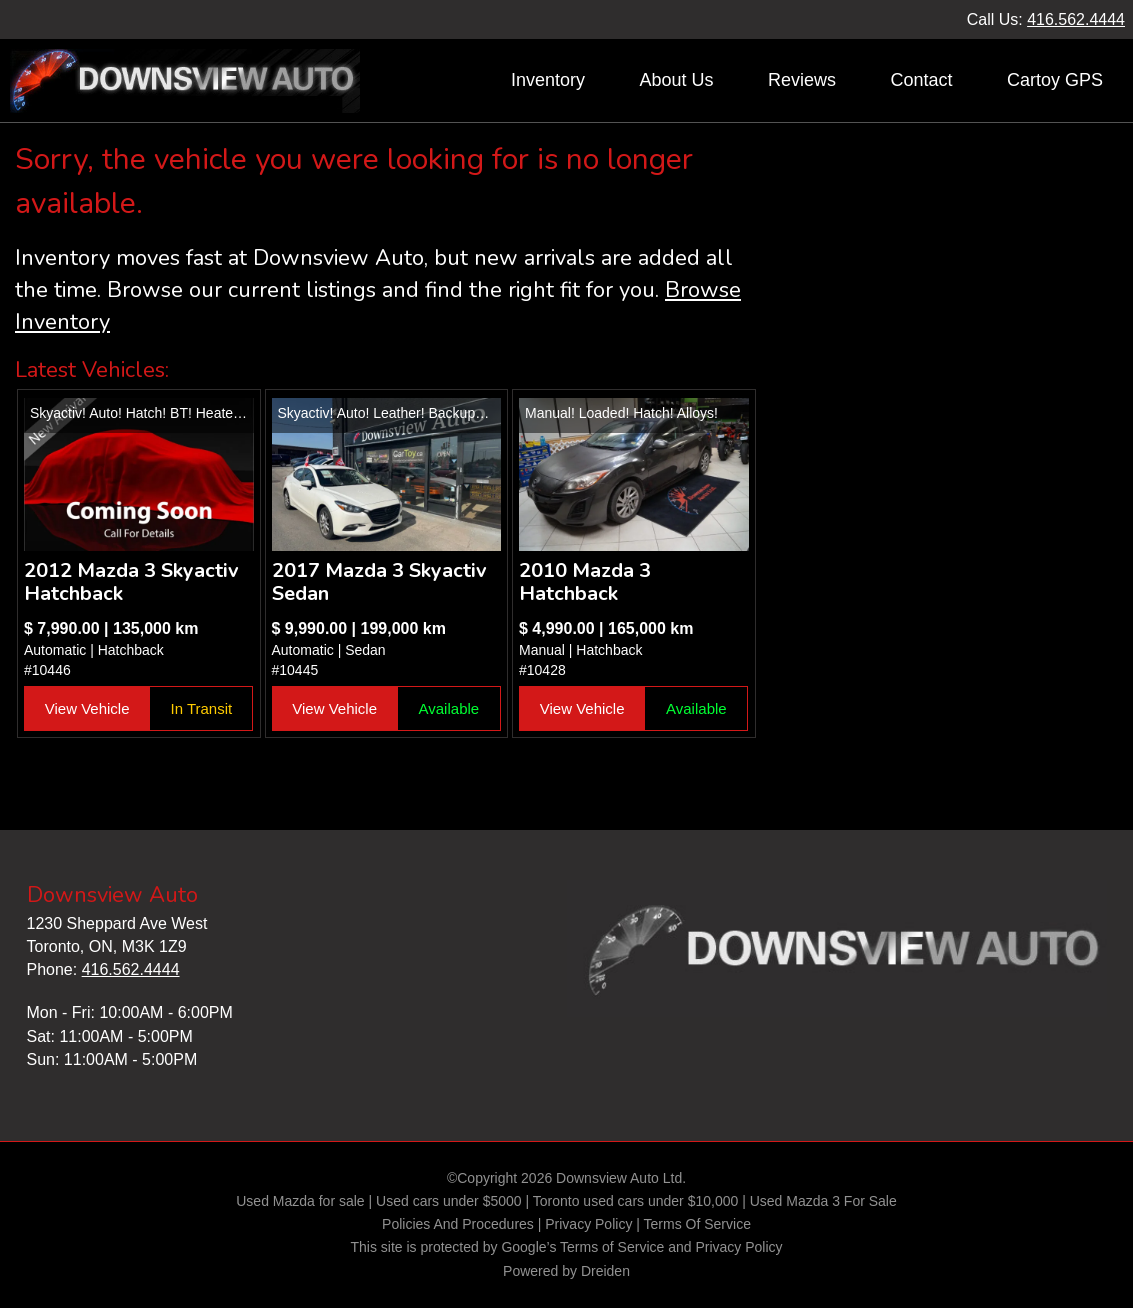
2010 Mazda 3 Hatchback (585, 582)
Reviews (802, 80)
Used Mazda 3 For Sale (823, 1201)
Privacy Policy (588, 1224)
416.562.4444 (1076, 19)
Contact (921, 80)
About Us (676, 80)
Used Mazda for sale (300, 1201)
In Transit (202, 708)
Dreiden (605, 1271)
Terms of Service (612, 1247)
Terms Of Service (697, 1224)
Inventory (548, 80)
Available (449, 708)
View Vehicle (87, 708)
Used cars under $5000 (449, 1201)
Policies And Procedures (460, 1224)
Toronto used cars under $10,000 (635, 1201)
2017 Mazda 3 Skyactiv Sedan (379, 582)
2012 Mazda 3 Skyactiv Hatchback (131, 582)
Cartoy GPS (1055, 80)
